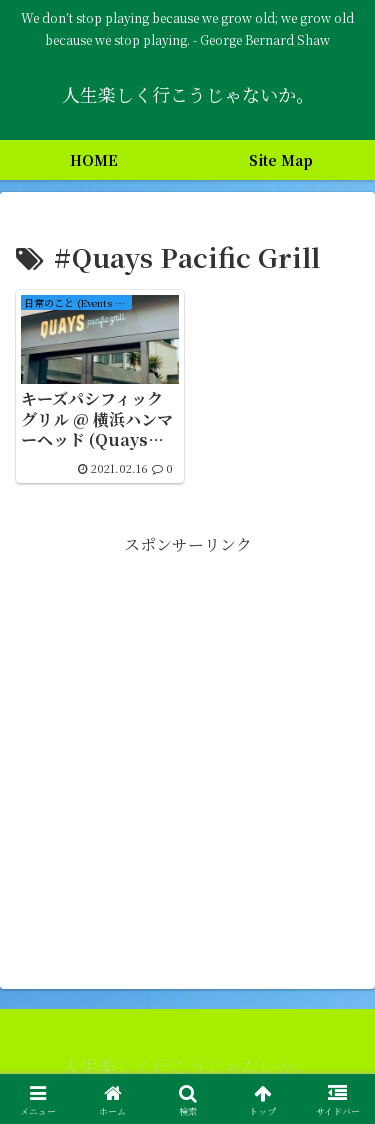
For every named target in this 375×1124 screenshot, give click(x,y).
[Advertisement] (187, 746)
